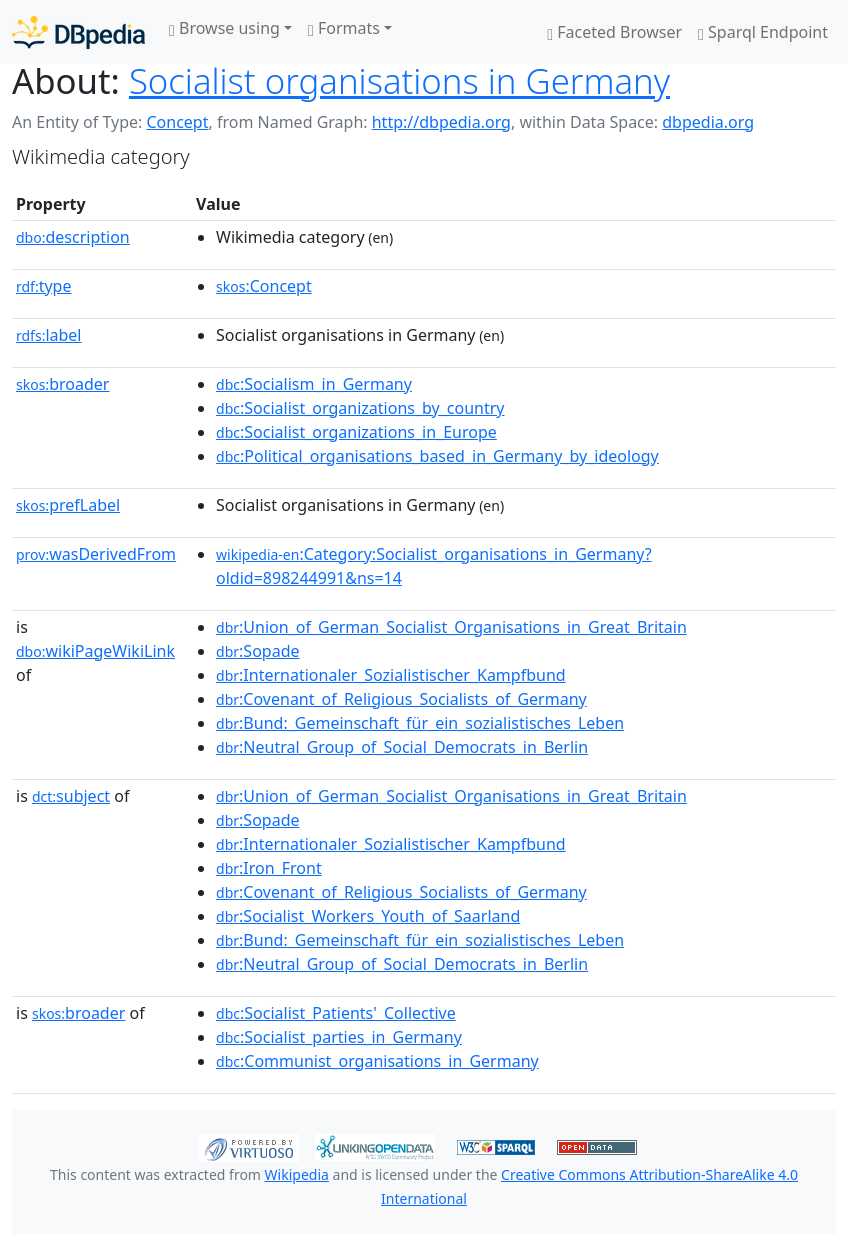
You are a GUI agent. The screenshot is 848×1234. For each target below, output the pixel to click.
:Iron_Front (269, 868)
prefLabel (68, 505)
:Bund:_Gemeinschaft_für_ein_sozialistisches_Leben (420, 723)
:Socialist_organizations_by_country (360, 408)
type (44, 286)
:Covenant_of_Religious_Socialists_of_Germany (401, 699)
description (73, 237)
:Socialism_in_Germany (314, 384)
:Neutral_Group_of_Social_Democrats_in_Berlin (402, 747)
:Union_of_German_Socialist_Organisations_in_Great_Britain (451, 627)
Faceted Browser (614, 32)
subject (71, 796)
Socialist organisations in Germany (399, 80)
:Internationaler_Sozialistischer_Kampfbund (391, 675)
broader (62, 384)
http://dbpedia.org (441, 122)
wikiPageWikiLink (95, 651)
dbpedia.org (708, 122)
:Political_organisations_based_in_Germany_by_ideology (437, 456)
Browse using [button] (224, 28)
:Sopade (257, 651)
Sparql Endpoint (763, 32)
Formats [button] (344, 28)
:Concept (264, 286)
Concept (177, 122)
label (49, 335)
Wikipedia (297, 1174)
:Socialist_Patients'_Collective (336, 1013)
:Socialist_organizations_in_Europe (356, 432)
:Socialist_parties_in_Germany (339, 1037)
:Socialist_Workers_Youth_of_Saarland (368, 916)
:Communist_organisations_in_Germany (377, 1061)
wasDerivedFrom (96, 554)
